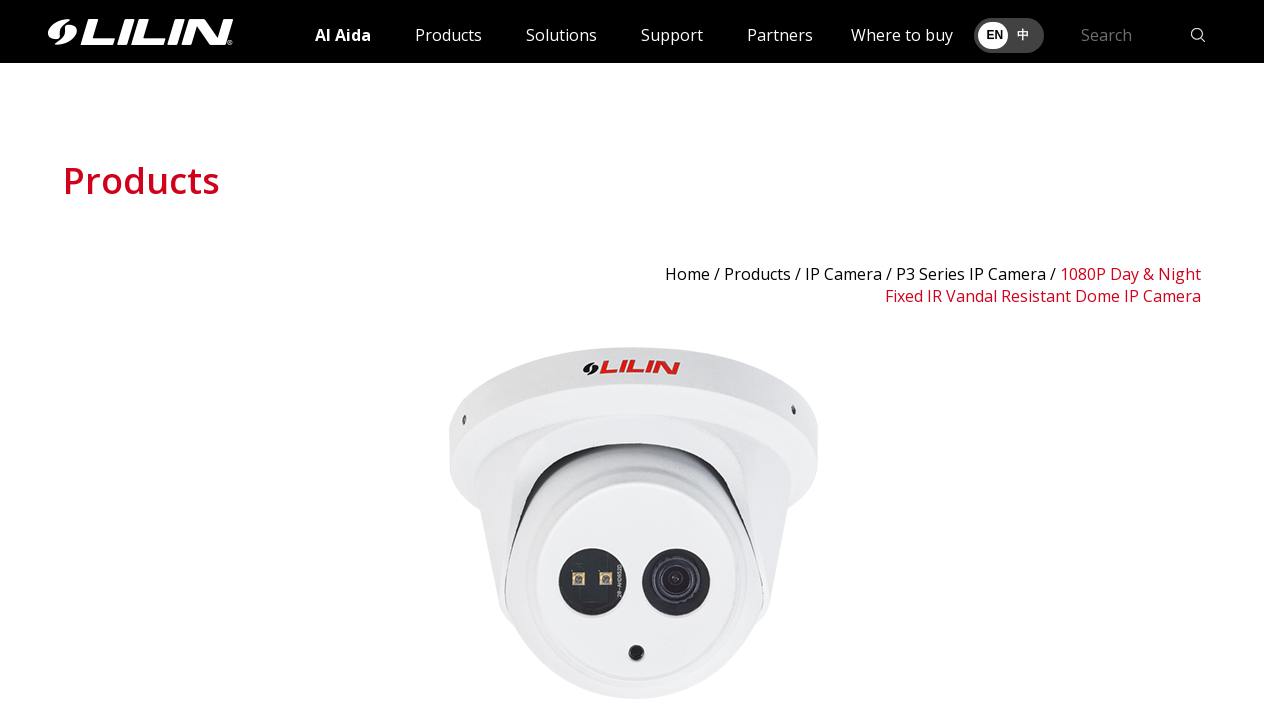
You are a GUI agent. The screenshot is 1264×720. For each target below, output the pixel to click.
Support (672, 35)
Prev (89, 523)
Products (448, 35)
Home (687, 274)
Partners (780, 35)
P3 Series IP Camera (971, 274)
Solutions (561, 35)
